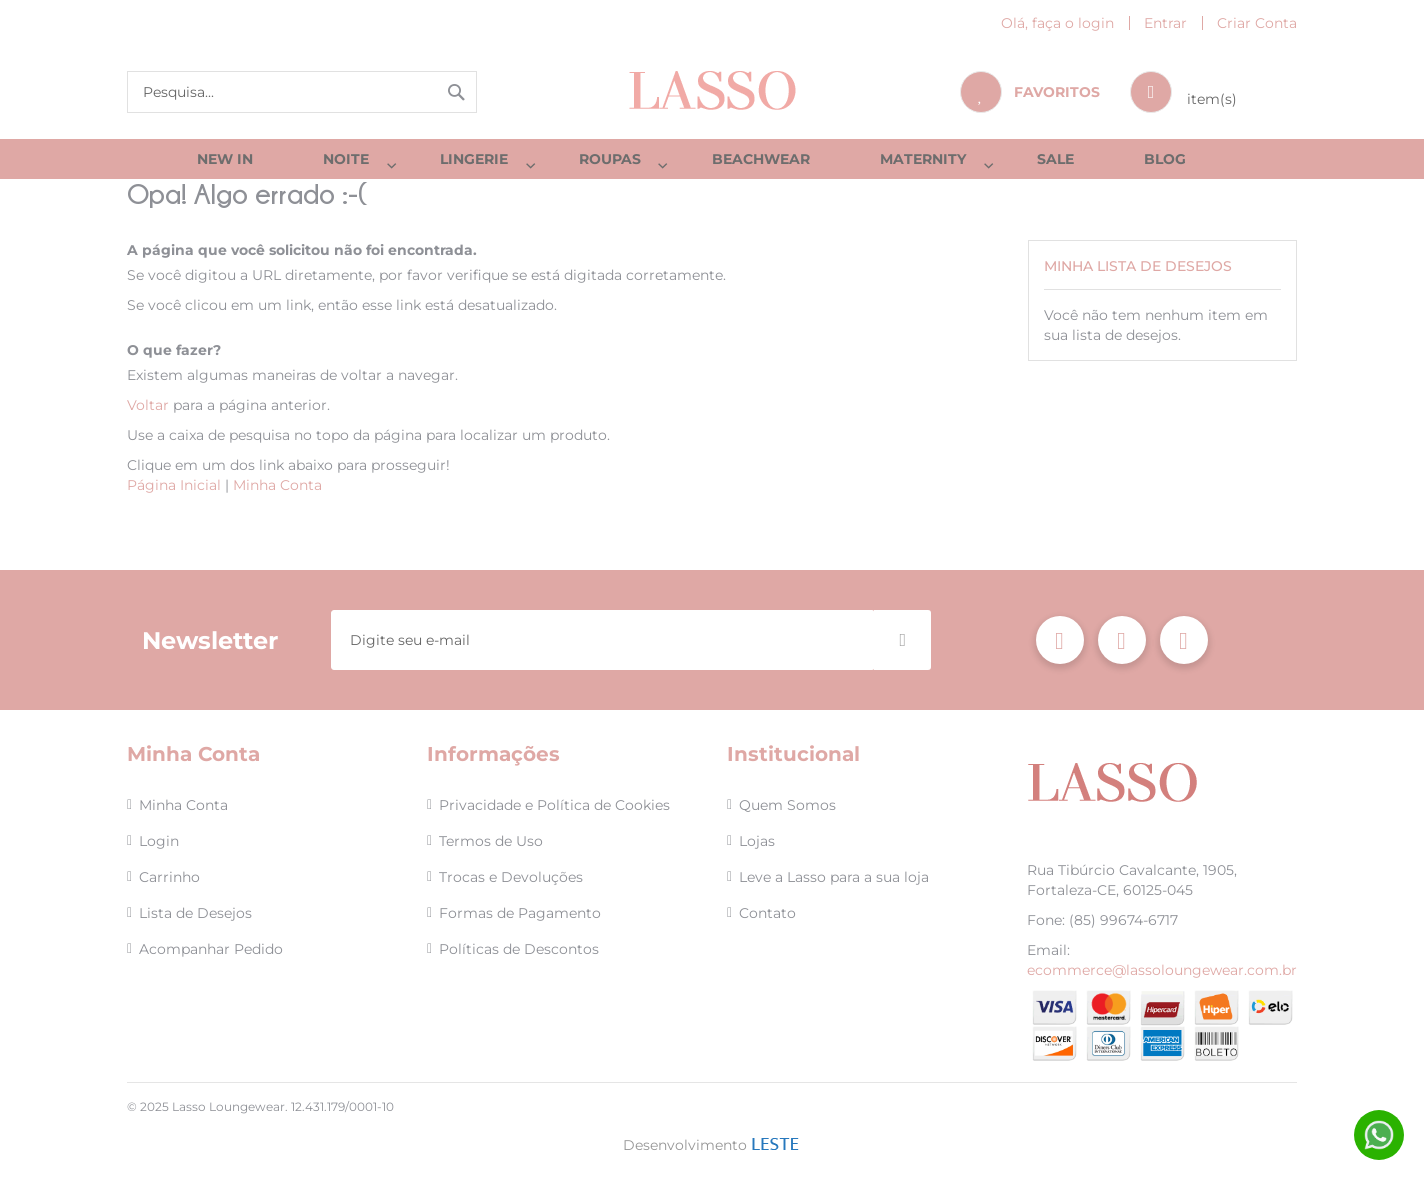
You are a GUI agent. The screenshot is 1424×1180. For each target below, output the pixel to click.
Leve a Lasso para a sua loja (834, 877)
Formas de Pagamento (520, 913)
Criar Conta (1257, 23)
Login (159, 841)
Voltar (148, 415)
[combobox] (302, 92)
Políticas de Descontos (519, 949)
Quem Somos (787, 805)
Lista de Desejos (195, 913)
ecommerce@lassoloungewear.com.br (1162, 970)
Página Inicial (174, 495)
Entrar (1165, 23)
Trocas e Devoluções (511, 877)
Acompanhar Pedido (211, 949)
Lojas (757, 841)
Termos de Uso (491, 841)
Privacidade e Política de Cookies (554, 805)
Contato (767, 913)
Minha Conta (277, 495)
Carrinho (169, 877)
